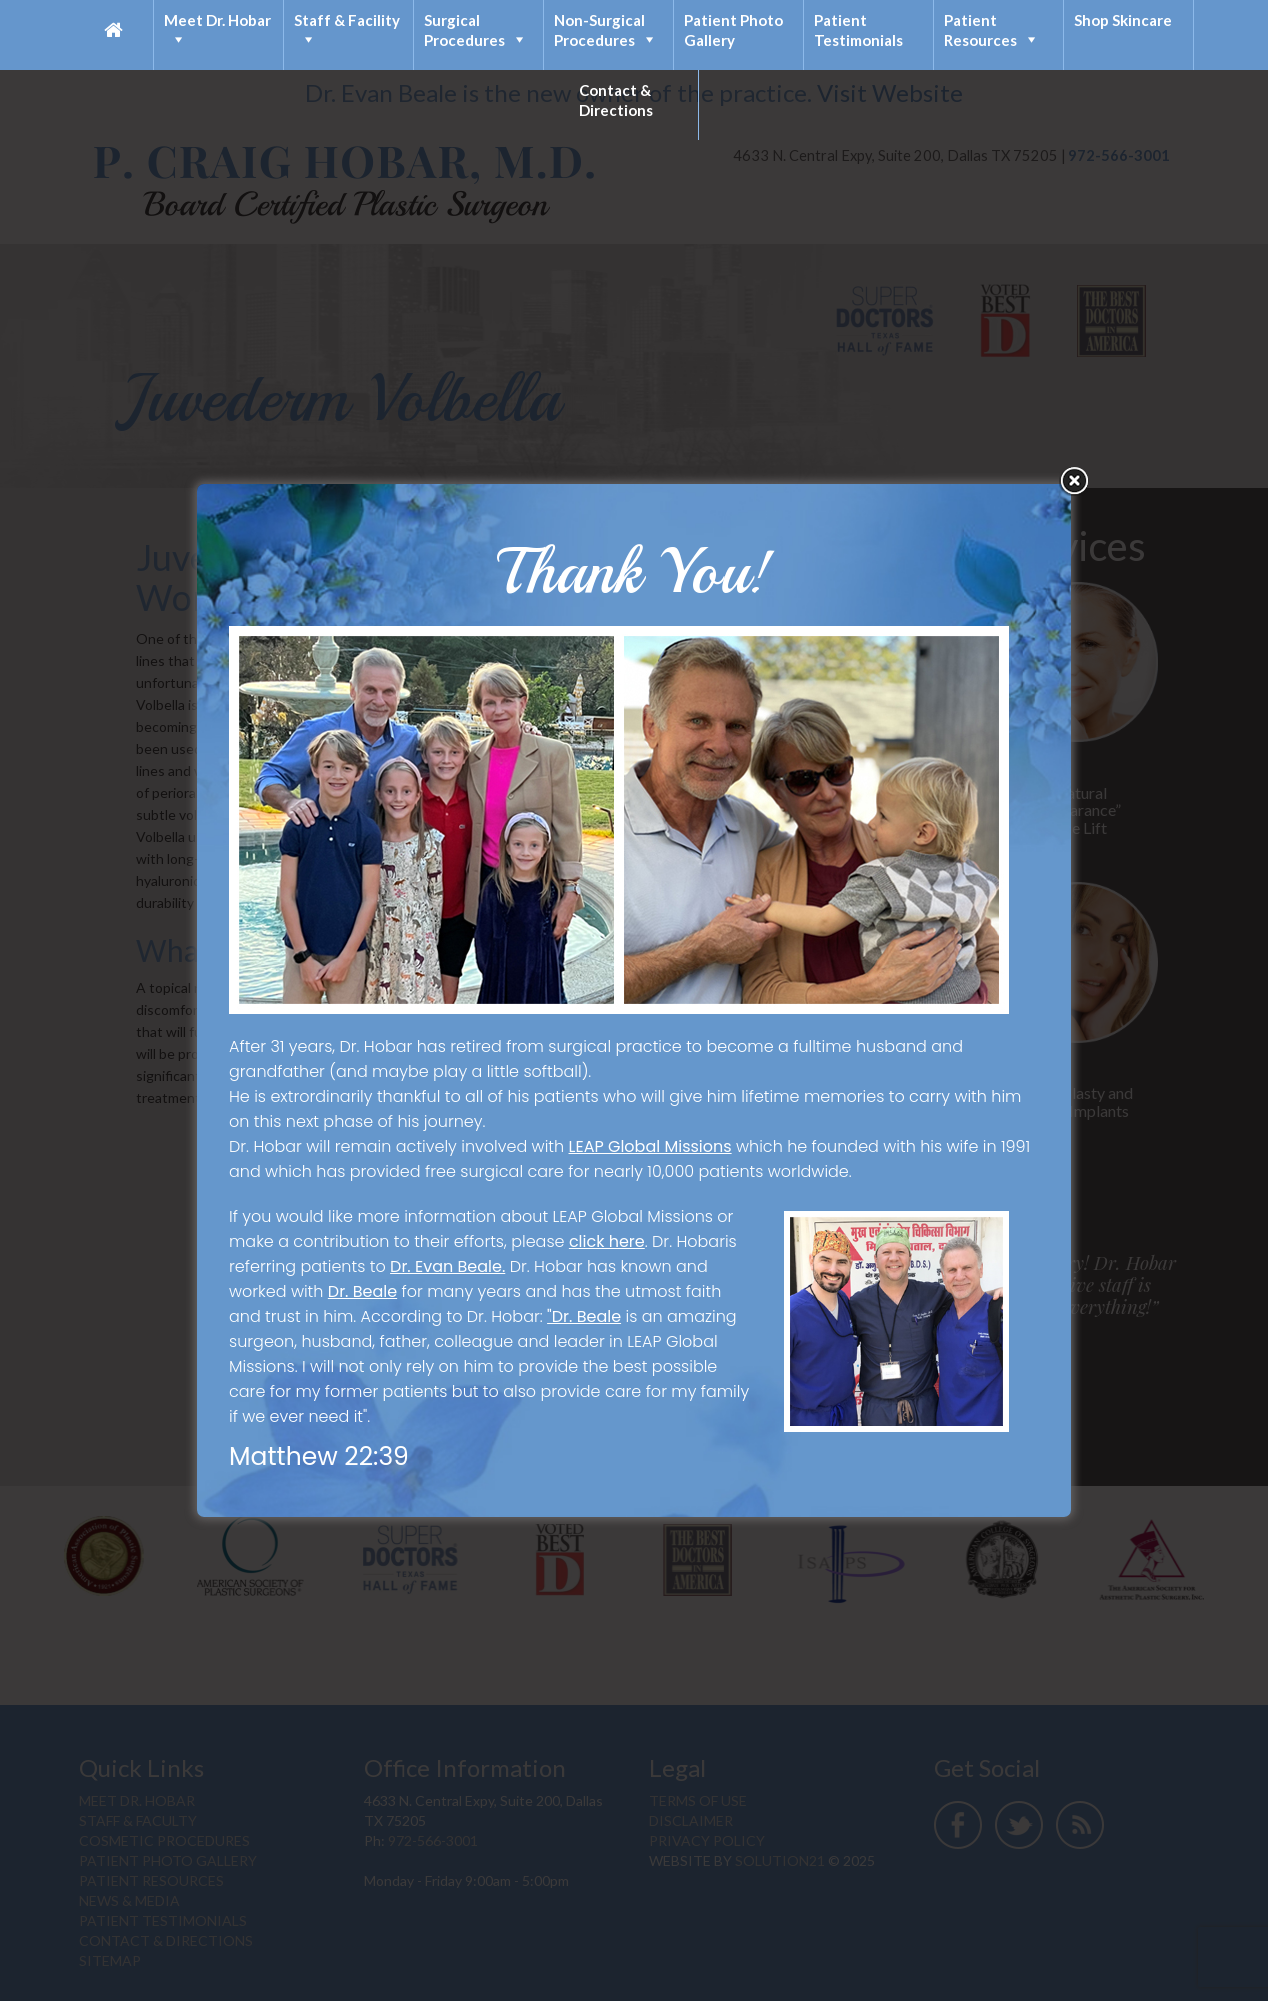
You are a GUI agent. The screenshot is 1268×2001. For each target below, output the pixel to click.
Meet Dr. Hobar (217, 20)
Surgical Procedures (464, 30)
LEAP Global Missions (650, 1146)
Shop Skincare (1123, 20)
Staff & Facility (347, 20)
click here (607, 1241)
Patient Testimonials (858, 30)
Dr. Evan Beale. (447, 1266)
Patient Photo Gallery (733, 30)
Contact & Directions (616, 100)
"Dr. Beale (584, 1316)
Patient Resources (980, 30)
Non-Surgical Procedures (599, 30)
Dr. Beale (362, 1291)
